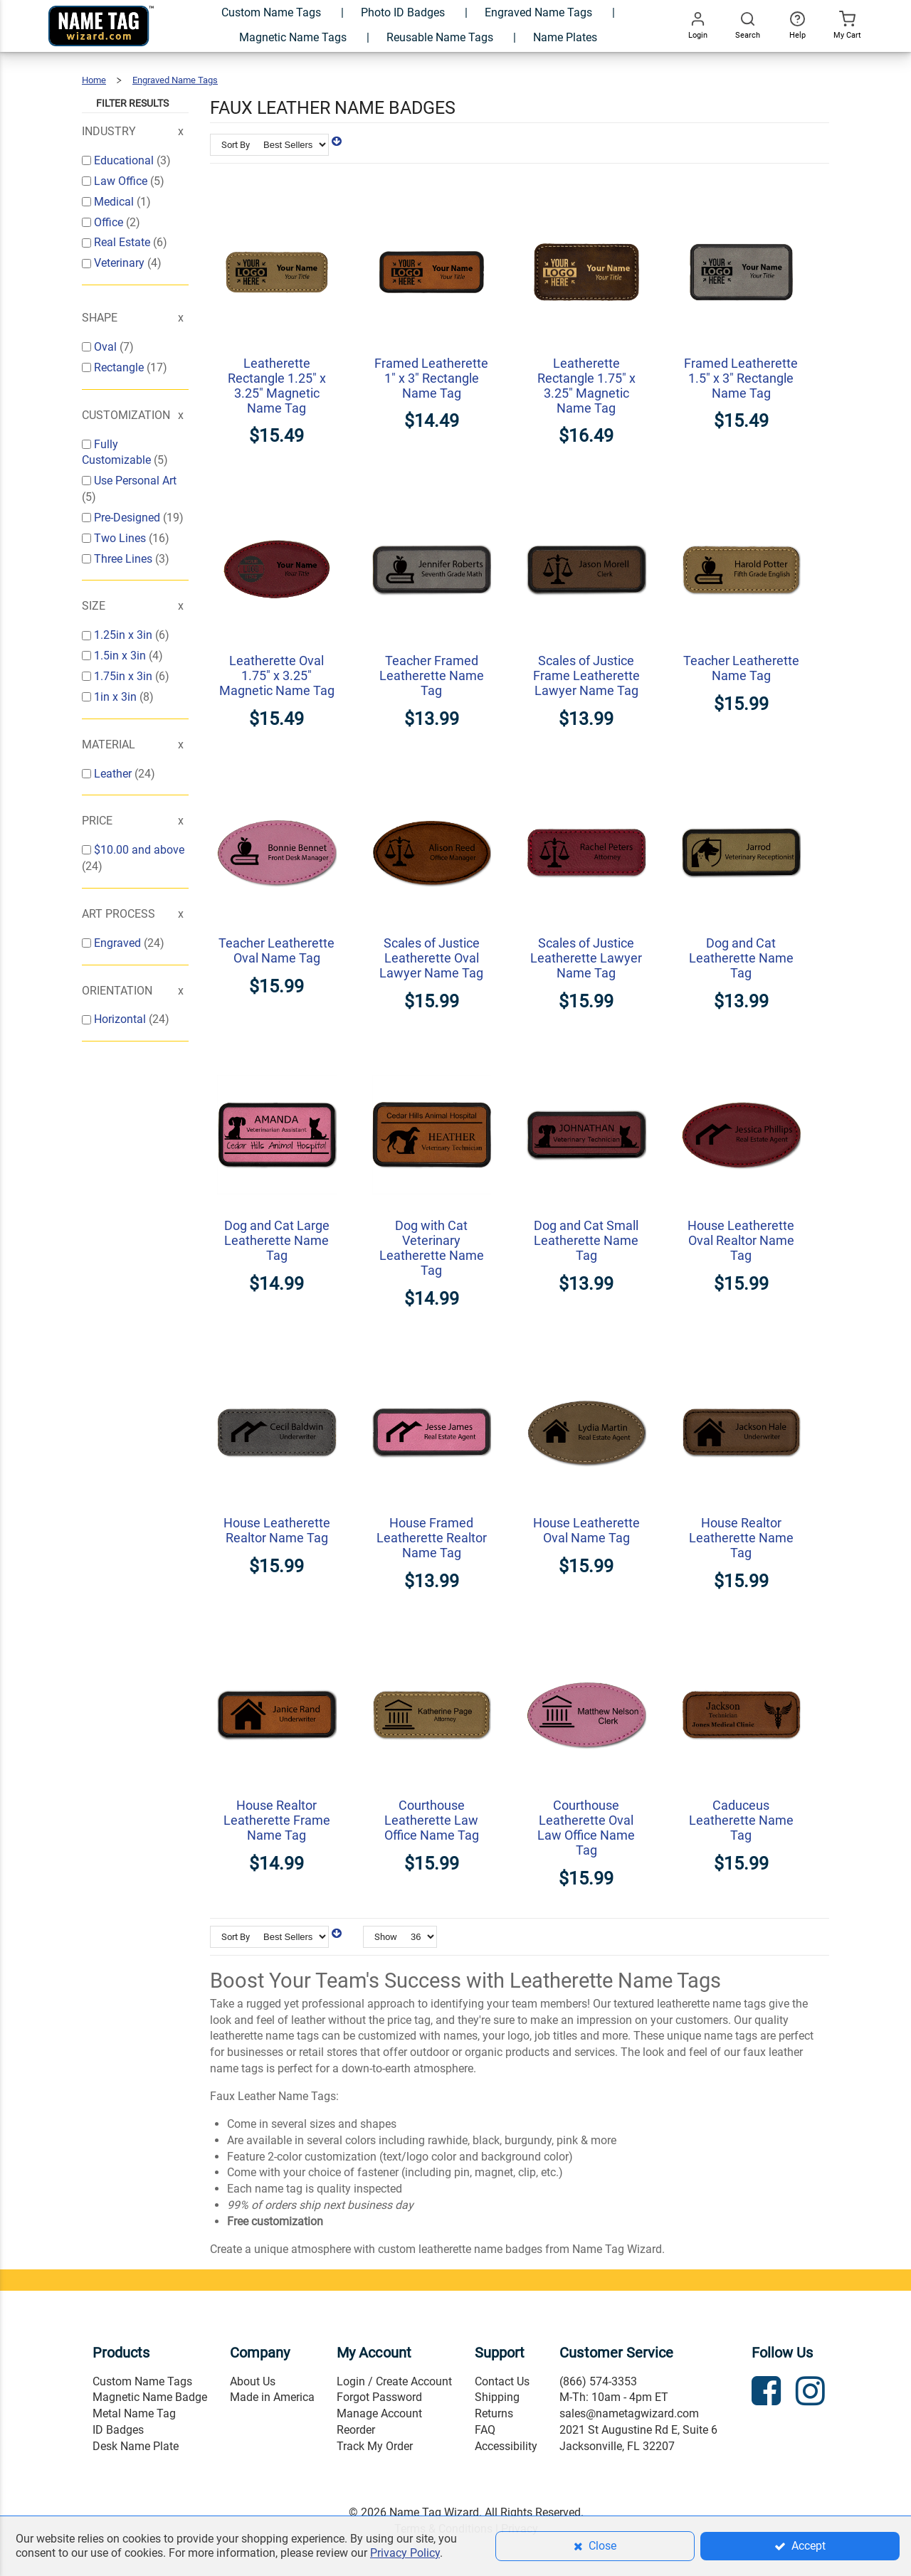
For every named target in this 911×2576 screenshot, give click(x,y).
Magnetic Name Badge (150, 2397)
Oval (107, 347)
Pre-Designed (128, 517)
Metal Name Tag (134, 2413)
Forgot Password (379, 2397)
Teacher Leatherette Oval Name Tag (276, 950)
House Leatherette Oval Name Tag (586, 1530)
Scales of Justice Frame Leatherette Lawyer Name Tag (586, 675)
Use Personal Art (135, 480)
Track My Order (375, 2446)
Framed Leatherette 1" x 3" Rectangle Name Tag (431, 378)
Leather (114, 773)
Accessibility (506, 2446)
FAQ (485, 2430)
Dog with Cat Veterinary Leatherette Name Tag (431, 1248)
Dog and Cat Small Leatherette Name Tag (586, 1240)
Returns (494, 2413)
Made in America (272, 2397)
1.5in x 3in (121, 655)
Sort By (235, 144)
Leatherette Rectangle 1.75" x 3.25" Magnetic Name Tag (586, 385)
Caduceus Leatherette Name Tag (741, 1820)
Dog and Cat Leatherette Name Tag (741, 957)
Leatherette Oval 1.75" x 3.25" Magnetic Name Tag (277, 675)
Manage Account (379, 2413)
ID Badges (118, 2430)
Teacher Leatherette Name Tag (741, 668)
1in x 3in (116, 697)
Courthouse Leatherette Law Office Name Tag (431, 1820)
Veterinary (120, 263)
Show (385, 1936)
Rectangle (120, 367)
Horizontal (121, 1019)
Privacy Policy (405, 2553)
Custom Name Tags (142, 2381)
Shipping (497, 2397)
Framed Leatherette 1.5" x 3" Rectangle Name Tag (741, 378)
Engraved (119, 943)
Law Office (122, 181)
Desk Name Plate (136, 2446)
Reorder (356, 2430)
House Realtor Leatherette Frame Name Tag (276, 1820)
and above (139, 850)
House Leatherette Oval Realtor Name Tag (741, 1240)
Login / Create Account (394, 2381)
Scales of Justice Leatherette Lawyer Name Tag (586, 957)
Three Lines (124, 559)
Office (110, 222)
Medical (115, 201)
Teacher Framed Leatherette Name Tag (431, 675)
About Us (252, 2381)
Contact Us (502, 2381)
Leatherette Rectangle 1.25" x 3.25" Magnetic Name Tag (277, 385)
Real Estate (123, 242)
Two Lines (121, 538)
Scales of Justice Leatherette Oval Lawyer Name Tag (431, 957)
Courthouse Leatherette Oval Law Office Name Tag (586, 1827)
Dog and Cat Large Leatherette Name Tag (277, 1240)
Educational (125, 160)
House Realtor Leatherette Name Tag (741, 1537)
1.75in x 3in (124, 676)
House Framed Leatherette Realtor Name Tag (431, 1537)
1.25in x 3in (124, 635)
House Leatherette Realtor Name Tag (276, 1530)
